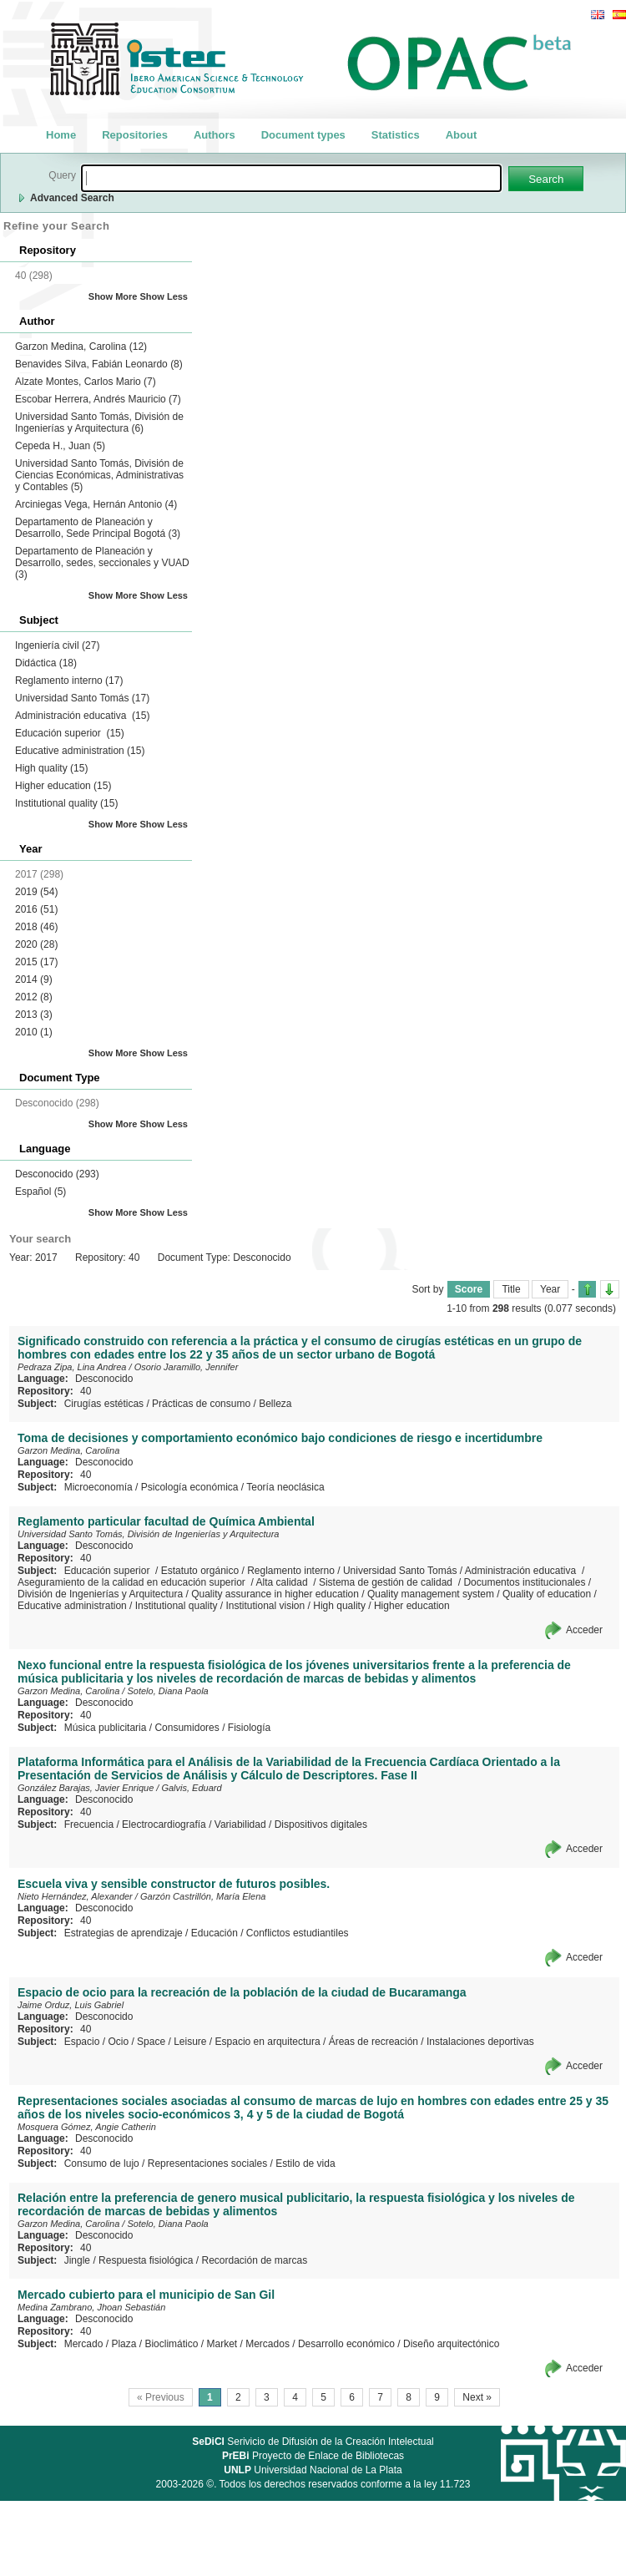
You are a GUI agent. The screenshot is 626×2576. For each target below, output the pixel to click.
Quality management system (430, 1594)
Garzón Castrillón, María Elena (202, 1896)
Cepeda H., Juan (60, 446)
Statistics (395, 135)
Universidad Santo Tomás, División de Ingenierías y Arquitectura (99, 422)
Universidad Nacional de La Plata (312, 2470)
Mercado (83, 2344)
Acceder (584, 1630)
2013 (34, 1014)
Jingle (77, 2260)
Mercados (267, 2344)
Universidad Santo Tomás (82, 698)
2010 (34, 1032)
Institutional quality (66, 803)
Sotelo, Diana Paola (167, 1691)
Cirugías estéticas (104, 1403)
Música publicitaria (105, 1727)
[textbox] (291, 178)
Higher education (63, 786)
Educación (214, 1933)
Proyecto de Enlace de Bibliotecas (313, 2456)
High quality (51, 768)
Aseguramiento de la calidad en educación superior (133, 1582)
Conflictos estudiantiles (297, 1933)
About (461, 135)
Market (221, 2344)
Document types (303, 135)
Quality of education (546, 1594)
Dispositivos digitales (321, 1824)
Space (151, 2041)
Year (550, 1289)
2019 (36, 892)
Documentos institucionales (524, 1582)
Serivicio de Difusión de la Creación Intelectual (313, 2441)
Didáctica (46, 663)
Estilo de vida (305, 2163)
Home (61, 135)
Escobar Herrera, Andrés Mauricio (98, 399)
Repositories (135, 135)
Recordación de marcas (254, 2260)
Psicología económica (190, 1487)
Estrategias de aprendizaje (123, 1933)
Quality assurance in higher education (275, 1594)
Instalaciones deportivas (480, 2041)
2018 (36, 927)
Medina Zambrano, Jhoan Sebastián (91, 2307)
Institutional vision (265, 1606)
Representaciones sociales (207, 2163)
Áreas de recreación (373, 2041)
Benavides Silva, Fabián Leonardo (99, 364)
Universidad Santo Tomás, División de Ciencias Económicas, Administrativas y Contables (99, 475)
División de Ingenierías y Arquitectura (100, 1594)
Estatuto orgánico (200, 1570)
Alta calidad (283, 1582)
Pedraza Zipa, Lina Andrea (72, 1367)
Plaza (123, 2344)
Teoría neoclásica (285, 1487)
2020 (36, 944)
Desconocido (57, 1174)
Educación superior (69, 733)
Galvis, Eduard (191, 1788)
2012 (34, 997)
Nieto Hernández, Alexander (75, 1896)
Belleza (275, 1403)
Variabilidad (240, 1824)
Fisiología (249, 1727)
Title (511, 1289)
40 (85, 1391)
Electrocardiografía (164, 1824)
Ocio (118, 2041)
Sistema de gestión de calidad (387, 1582)
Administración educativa (82, 715)
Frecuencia (89, 1824)
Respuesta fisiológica (145, 2260)
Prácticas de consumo (201, 1403)
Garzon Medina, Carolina (81, 346)
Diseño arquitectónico (451, 2344)
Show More (113, 296)
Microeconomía (98, 1487)
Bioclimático (171, 2344)
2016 (36, 909)
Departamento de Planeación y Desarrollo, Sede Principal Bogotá (97, 527)
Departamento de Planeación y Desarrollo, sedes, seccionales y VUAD (102, 562)
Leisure (190, 2041)
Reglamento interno (69, 680)
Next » (477, 2397)
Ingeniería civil (57, 645)
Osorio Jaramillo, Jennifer (186, 1367)
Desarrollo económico (346, 2344)
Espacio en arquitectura (268, 2041)
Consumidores (186, 1727)
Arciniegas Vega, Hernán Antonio (96, 504)
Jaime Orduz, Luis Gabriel (71, 2005)
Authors (214, 135)
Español (40, 1191)
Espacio (82, 2041)
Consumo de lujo (101, 2163)
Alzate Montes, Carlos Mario (85, 381)
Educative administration (79, 751)
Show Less (164, 296)
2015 (36, 962)
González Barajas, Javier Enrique (86, 1788)
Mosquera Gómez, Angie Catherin (87, 2127)
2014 (34, 979)
